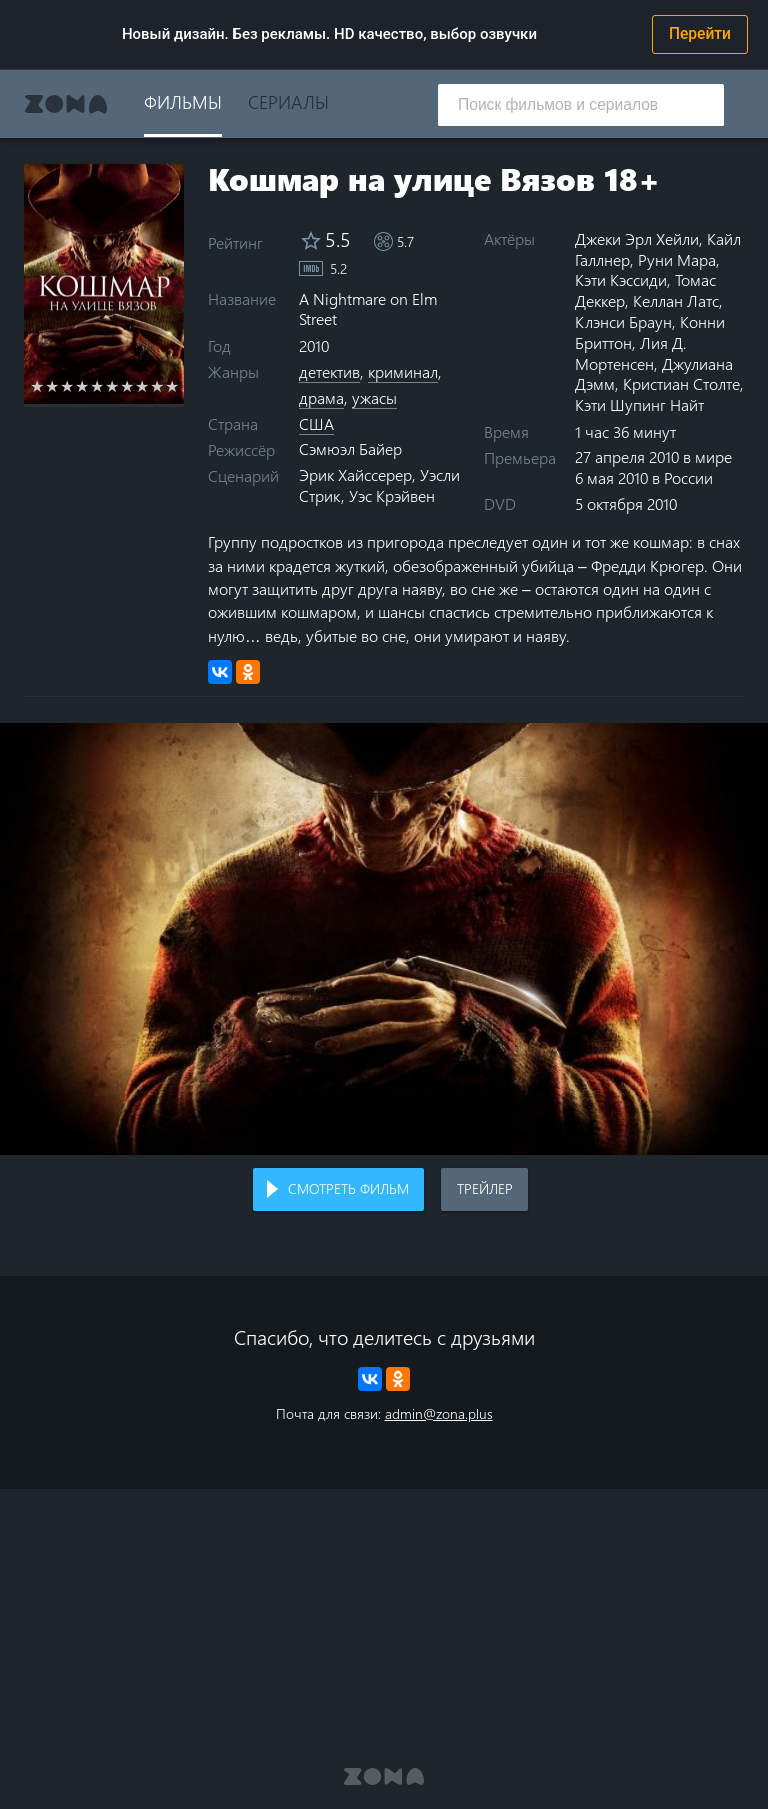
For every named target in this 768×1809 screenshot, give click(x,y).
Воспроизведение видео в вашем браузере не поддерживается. (384, 939)
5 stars (97, 386)
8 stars (142, 386)
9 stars (157, 386)
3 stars (67, 386)
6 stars (112, 386)
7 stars (127, 386)
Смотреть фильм (348, 1188)
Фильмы (183, 101)
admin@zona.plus (439, 1413)
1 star (37, 386)
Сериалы (288, 101)
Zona (66, 104)
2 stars (52, 386)
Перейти (700, 34)
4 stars (82, 386)
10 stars (172, 386)
